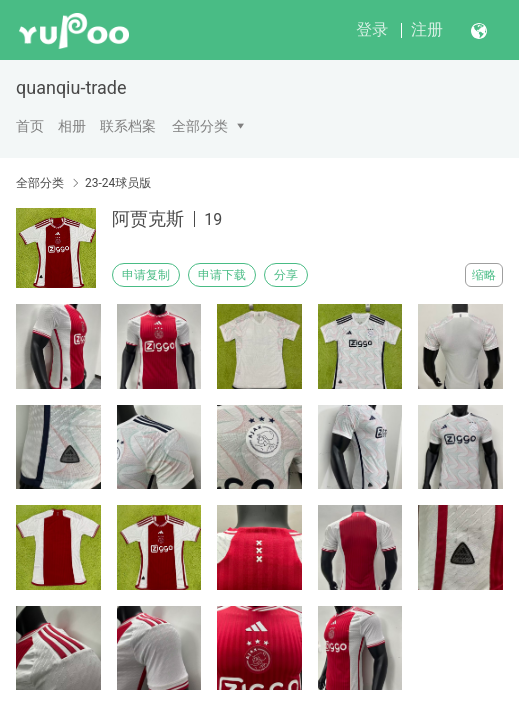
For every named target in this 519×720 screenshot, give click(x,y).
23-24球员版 (118, 183)
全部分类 (200, 126)
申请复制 (146, 275)
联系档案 (128, 126)
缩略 (484, 275)
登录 (372, 29)
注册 (427, 29)
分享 (286, 275)
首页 (30, 126)
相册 (72, 126)
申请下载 (222, 275)
